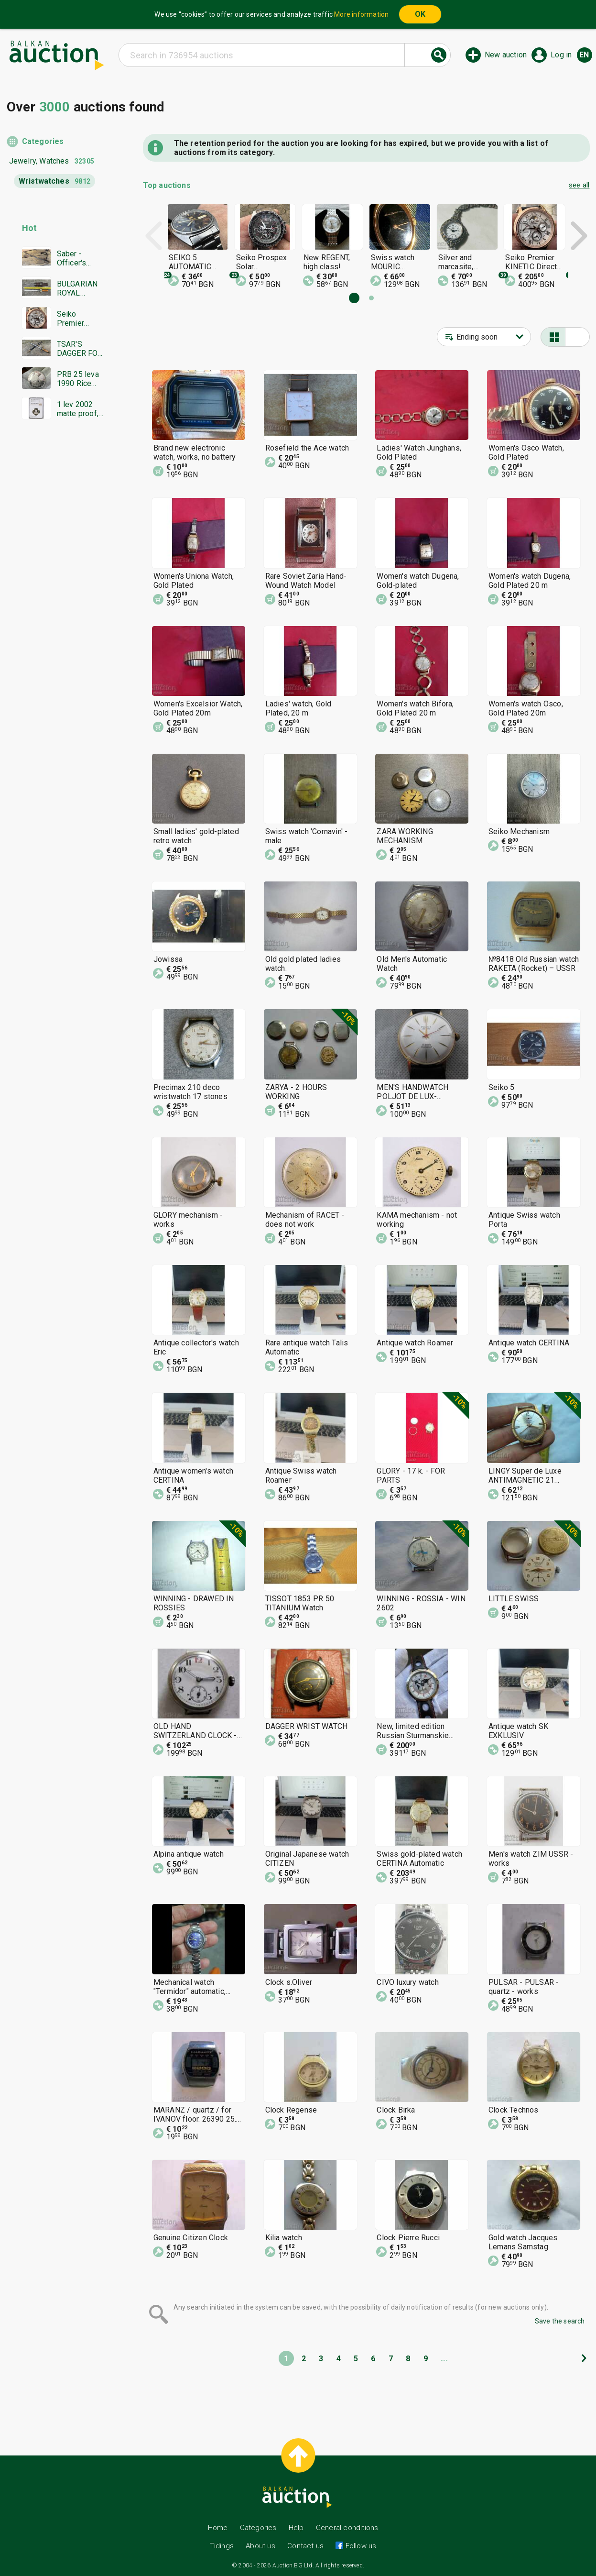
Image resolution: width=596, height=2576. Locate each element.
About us (260, 2546)
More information (361, 14)
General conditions (347, 2527)
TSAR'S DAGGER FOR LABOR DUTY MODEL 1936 (80, 349)
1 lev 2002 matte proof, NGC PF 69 (77, 409)
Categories (43, 141)
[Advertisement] (56, 610)
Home (218, 2527)
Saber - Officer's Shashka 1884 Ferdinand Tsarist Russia (74, 258)
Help (296, 2527)
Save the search (560, 2321)
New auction (506, 54)
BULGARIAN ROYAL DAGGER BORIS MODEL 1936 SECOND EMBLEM (80, 288)
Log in (561, 54)
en (584, 54)
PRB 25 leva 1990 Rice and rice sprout (78, 379)
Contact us (305, 2546)
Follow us (359, 2546)
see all (579, 185)
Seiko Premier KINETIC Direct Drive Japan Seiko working (78, 318)
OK (420, 14)
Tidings (222, 2546)
